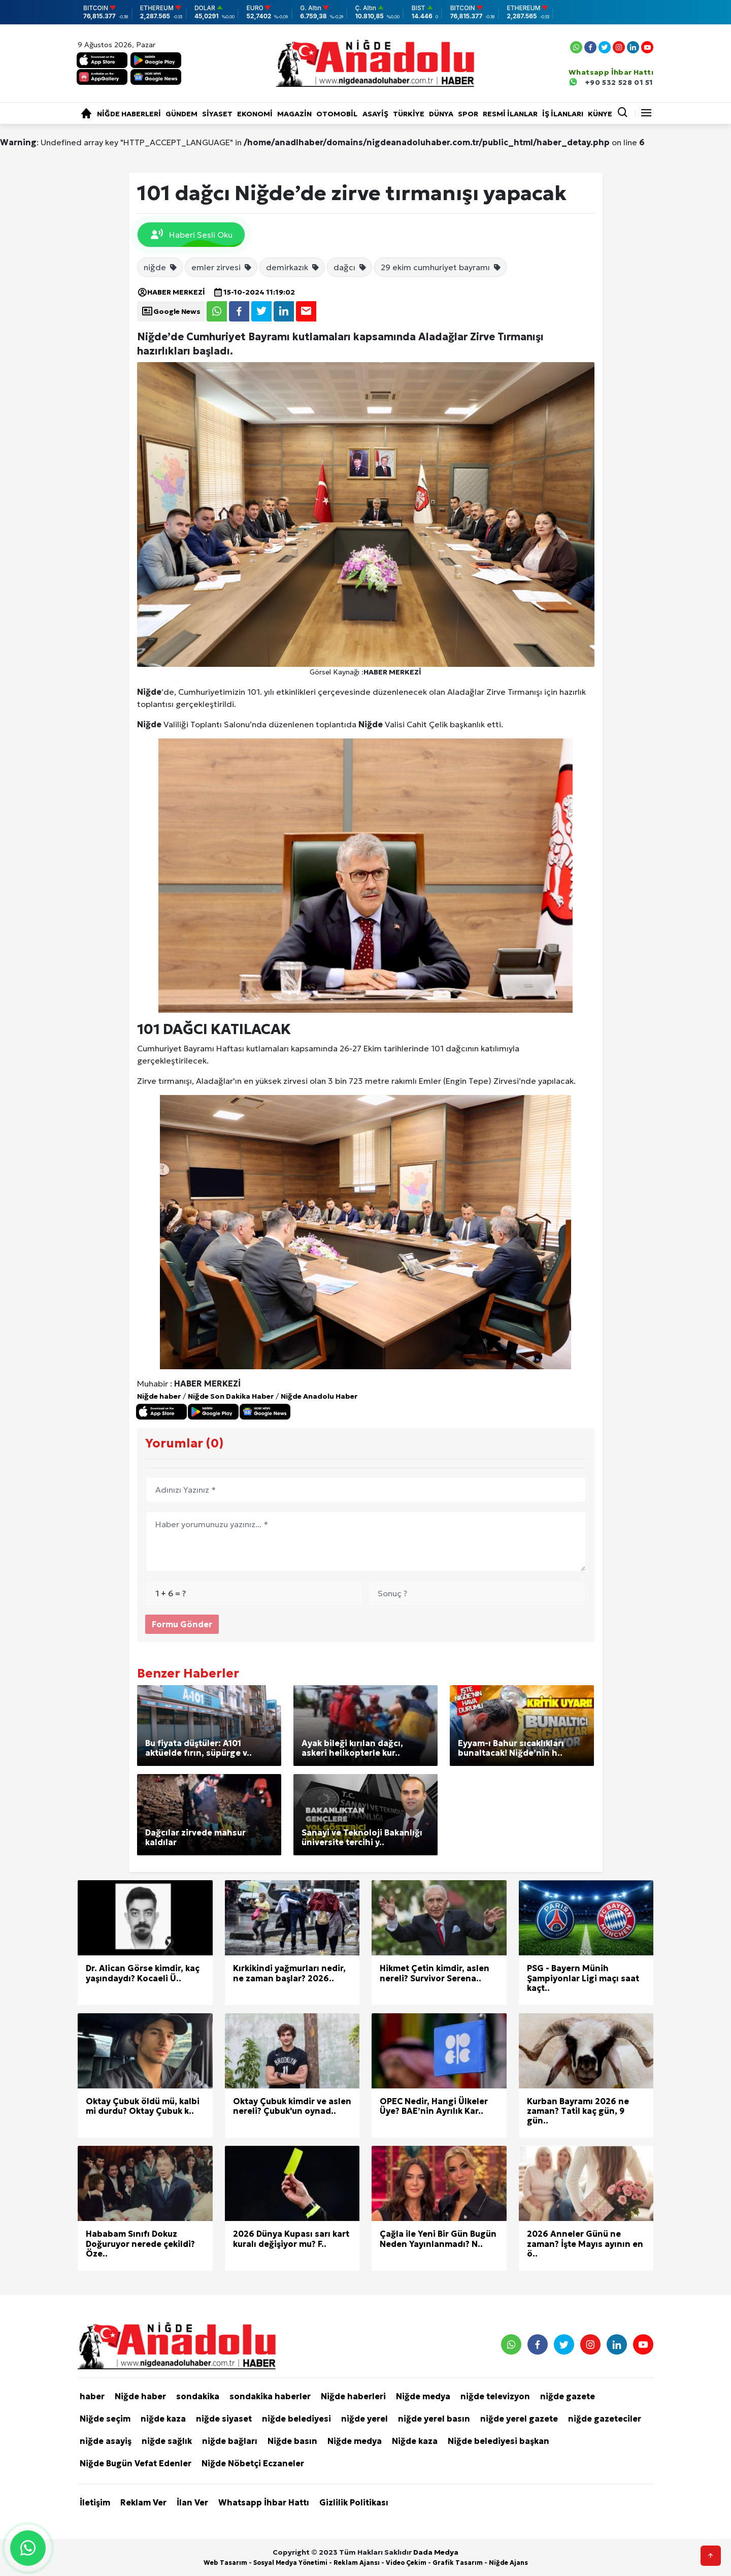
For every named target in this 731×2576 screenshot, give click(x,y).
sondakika (197, 2396)
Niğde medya (423, 2396)
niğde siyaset (224, 2418)
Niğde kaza (415, 2441)
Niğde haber (159, 1396)
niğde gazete (567, 2396)
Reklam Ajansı (357, 2562)
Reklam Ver (143, 2502)
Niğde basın (292, 2441)
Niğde (149, 692)
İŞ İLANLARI (562, 113)
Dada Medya (435, 2552)
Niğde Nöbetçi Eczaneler (253, 2463)
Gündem (181, 113)
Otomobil (336, 113)
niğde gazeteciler (604, 2418)
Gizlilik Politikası (353, 2502)
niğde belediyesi (296, 2418)
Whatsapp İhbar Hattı (263, 2502)
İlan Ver (192, 2502)
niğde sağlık (167, 2441)
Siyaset (217, 113)
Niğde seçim (105, 2418)
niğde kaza (163, 2418)
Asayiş (375, 113)
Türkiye (408, 113)
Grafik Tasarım (458, 2562)
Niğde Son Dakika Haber (231, 1396)
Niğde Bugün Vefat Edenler (135, 2463)
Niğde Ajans (508, 2562)
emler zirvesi (221, 267)
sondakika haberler (270, 2396)
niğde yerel (364, 2418)
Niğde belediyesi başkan (498, 2441)
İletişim (95, 2502)
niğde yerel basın (434, 2418)
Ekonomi (255, 113)
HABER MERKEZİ (171, 292)
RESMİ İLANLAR (510, 113)
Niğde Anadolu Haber (319, 1396)
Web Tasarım (225, 2562)
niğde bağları (229, 2441)
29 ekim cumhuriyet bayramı (441, 267)
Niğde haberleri (129, 113)
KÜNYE (600, 113)
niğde (161, 267)
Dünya (441, 113)
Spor (468, 113)
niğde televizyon (495, 2396)
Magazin (294, 113)
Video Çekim (406, 2562)
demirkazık (293, 267)
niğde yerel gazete (519, 2418)
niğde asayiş (105, 2441)
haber (92, 2396)
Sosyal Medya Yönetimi (290, 2562)
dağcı (350, 267)
